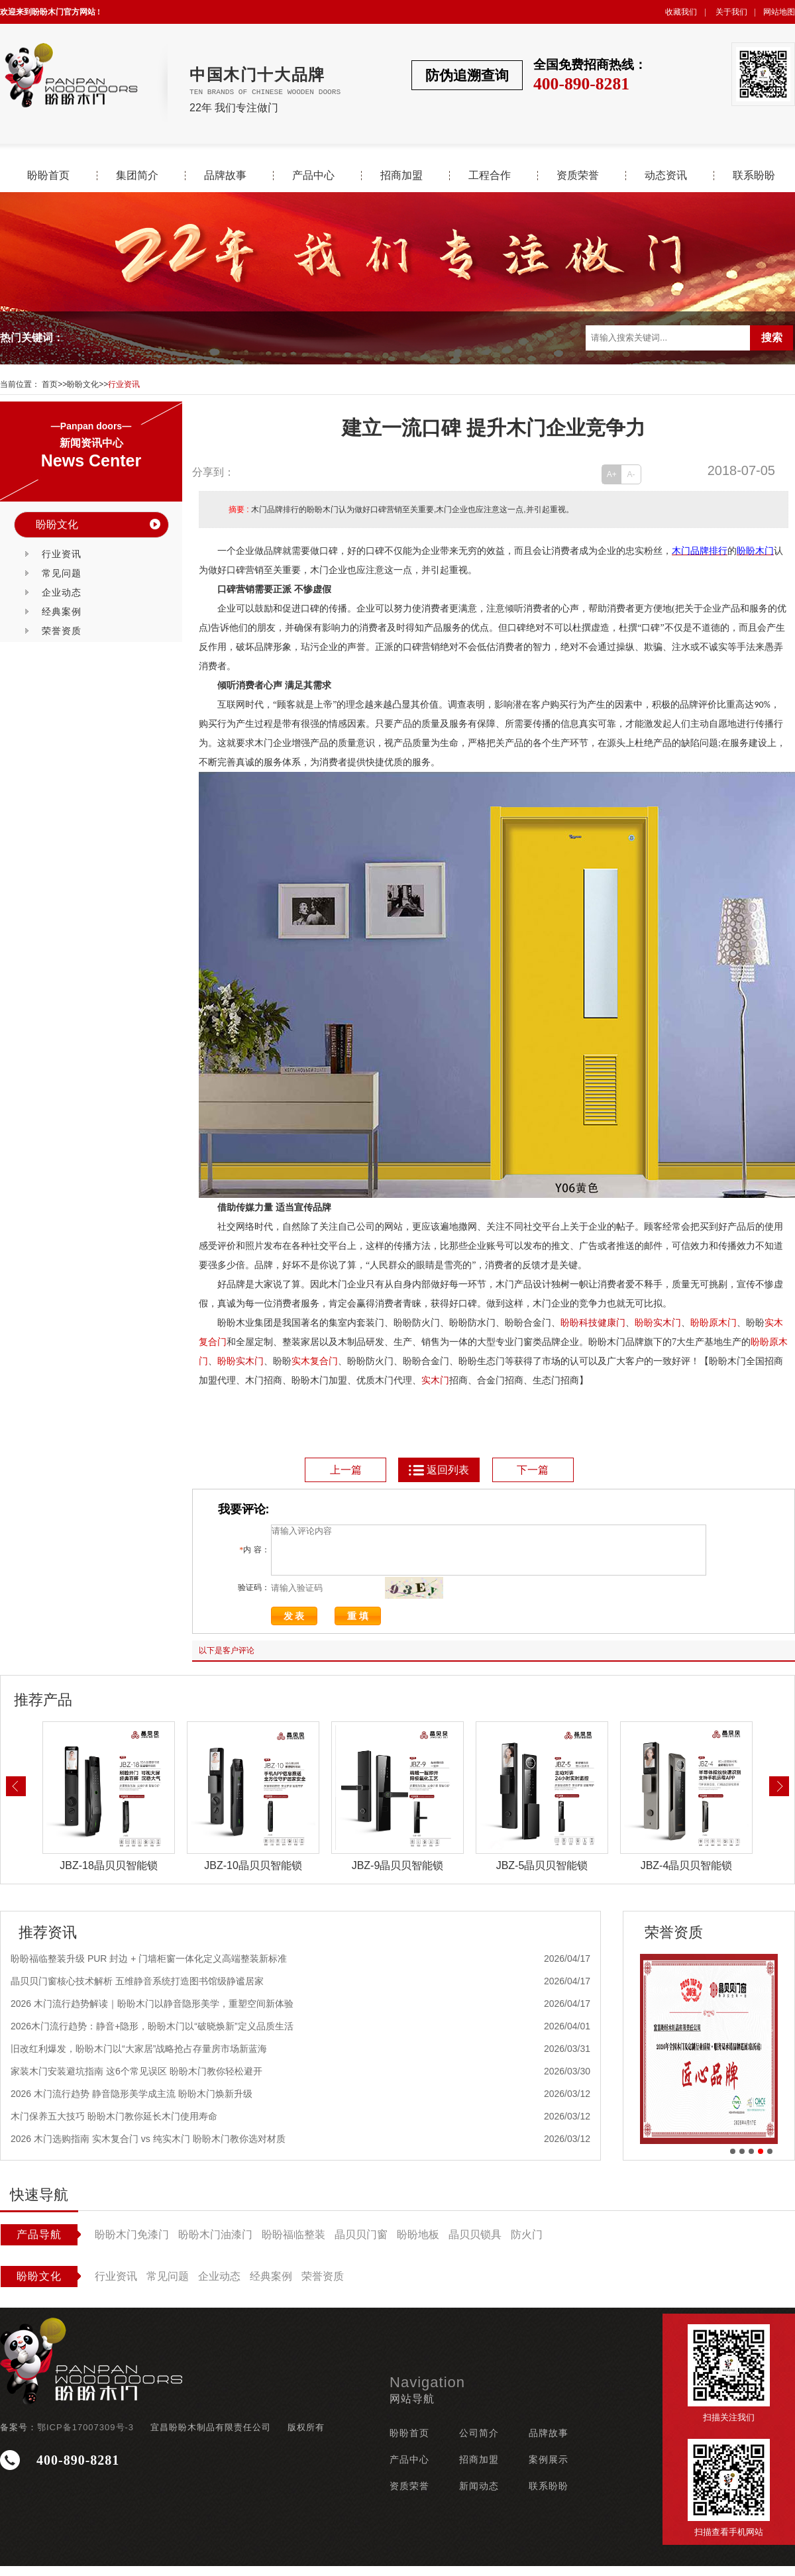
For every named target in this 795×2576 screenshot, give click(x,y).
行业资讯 (124, 384)
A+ (612, 474)
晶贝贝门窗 (361, 2244)
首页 (50, 384)
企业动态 (61, 592)
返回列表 (438, 1470)
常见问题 (61, 573)
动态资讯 (666, 175)
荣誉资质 (61, 630)
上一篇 (346, 1470)
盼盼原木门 (713, 1323)
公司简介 (479, 2443)
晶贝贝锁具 (475, 2244)
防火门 (527, 2244)
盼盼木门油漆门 (215, 2244)
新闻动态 (479, 2496)
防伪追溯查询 (467, 75)
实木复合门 (315, 1361)
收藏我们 (681, 12)
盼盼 (644, 1323)
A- (631, 474)
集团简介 (137, 175)
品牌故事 (225, 175)
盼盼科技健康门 (592, 1323)
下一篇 (533, 1470)
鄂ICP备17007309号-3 (85, 2437)
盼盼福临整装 (293, 2244)
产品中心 (313, 175)
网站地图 (779, 12)
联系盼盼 (754, 175)
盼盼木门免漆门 (132, 2244)
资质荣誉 (577, 175)
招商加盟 (401, 175)
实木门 (667, 1323)
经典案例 (61, 611)
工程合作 (489, 175)
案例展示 (548, 2469)
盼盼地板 (418, 2244)
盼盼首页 (48, 175)
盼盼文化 (83, 384)
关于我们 (731, 12)
